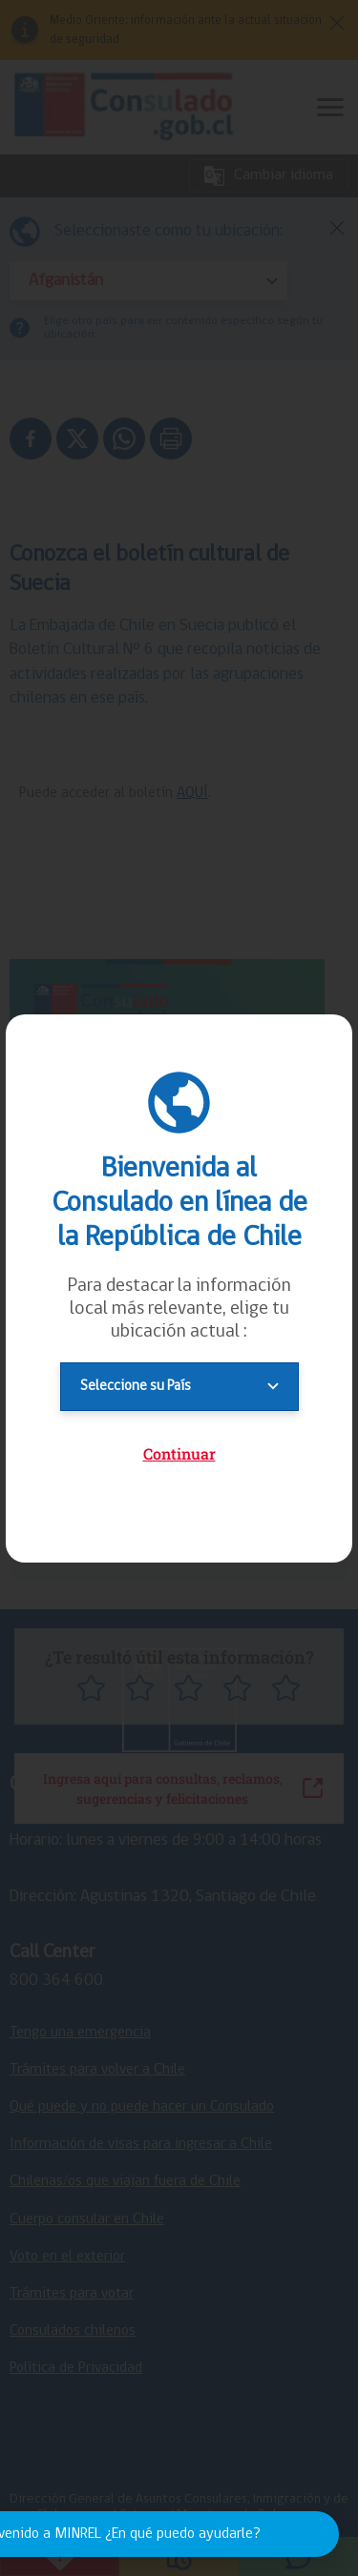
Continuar (179, 1453)
